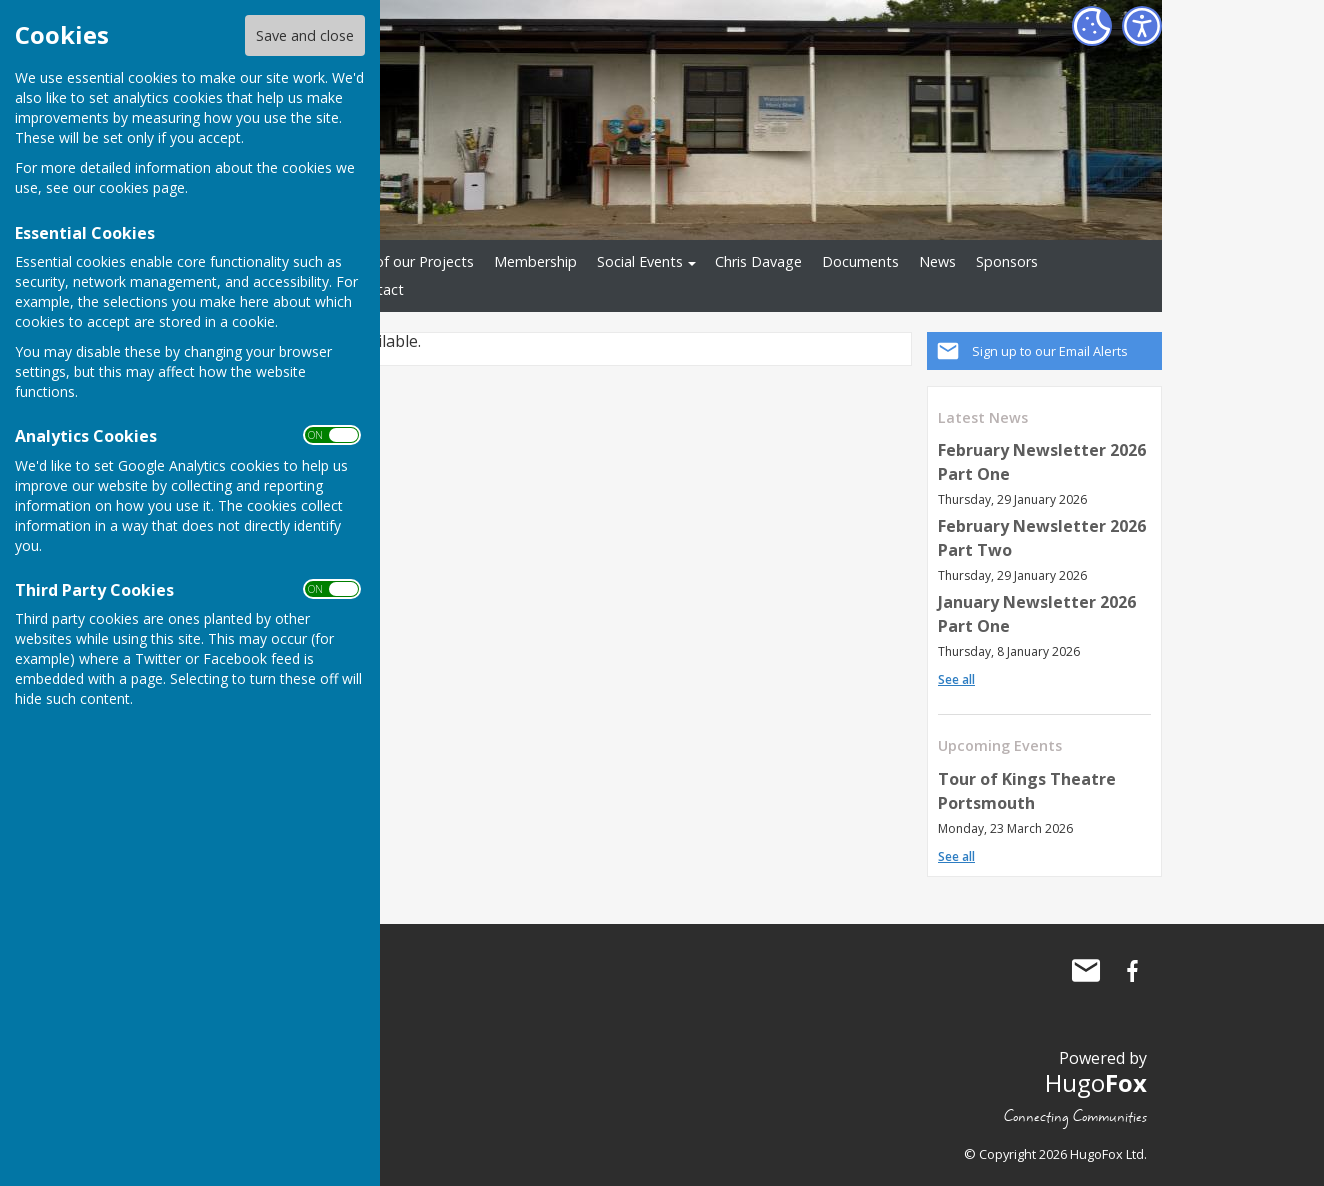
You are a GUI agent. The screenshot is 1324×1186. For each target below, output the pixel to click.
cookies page (142, 187)
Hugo (1096, 1082)
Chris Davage (758, 261)
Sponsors (1007, 261)
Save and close (305, 35)
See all (956, 679)
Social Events (640, 261)
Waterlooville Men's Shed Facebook (1132, 971)
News (937, 261)
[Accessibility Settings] (1142, 26)
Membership (535, 261)
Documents (860, 261)
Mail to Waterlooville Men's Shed (1086, 971)
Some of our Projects (403, 261)
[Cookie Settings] (1092, 26)
